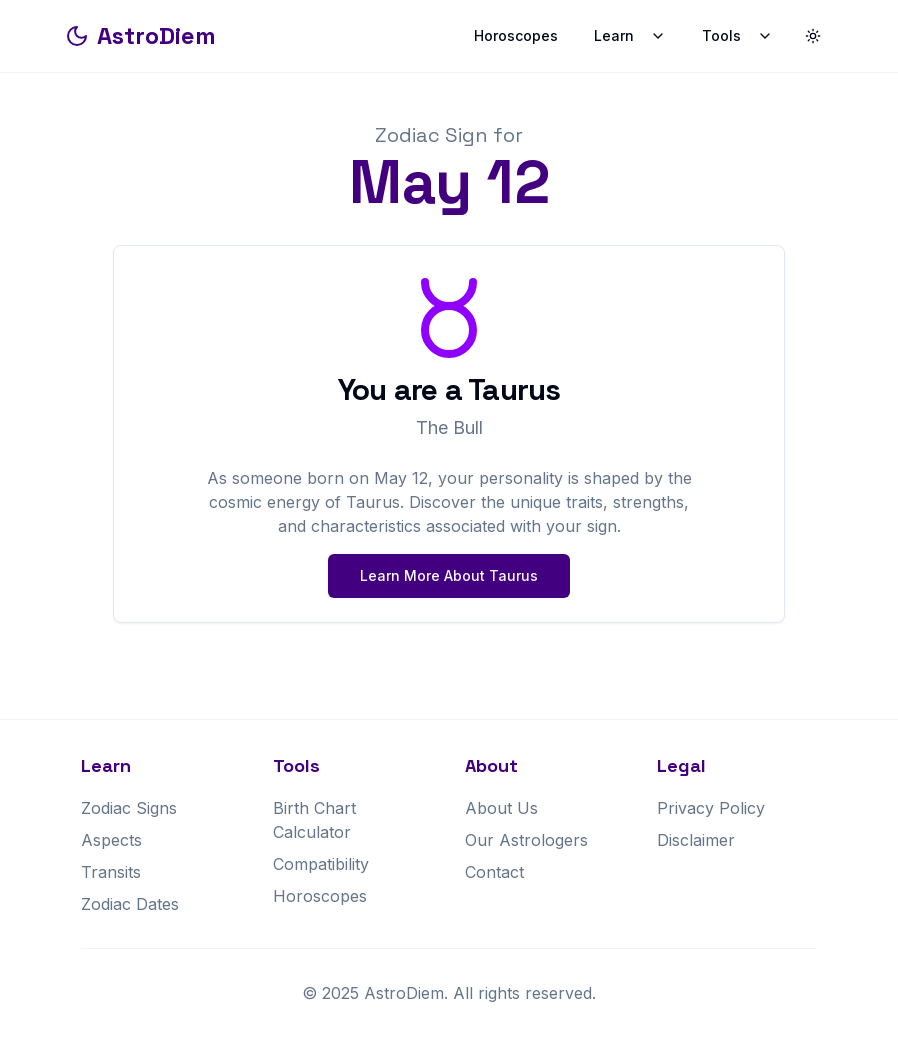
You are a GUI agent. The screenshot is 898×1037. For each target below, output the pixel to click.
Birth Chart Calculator (314, 820)
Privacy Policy (711, 808)
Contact (494, 872)
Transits (111, 872)
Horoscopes (516, 35)
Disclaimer (696, 840)
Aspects (111, 840)
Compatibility (321, 864)
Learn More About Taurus (449, 575)
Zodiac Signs (129, 808)
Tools (737, 35)
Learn (630, 35)
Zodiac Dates (130, 904)
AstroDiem (140, 35)
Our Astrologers (526, 840)
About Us (501, 808)
